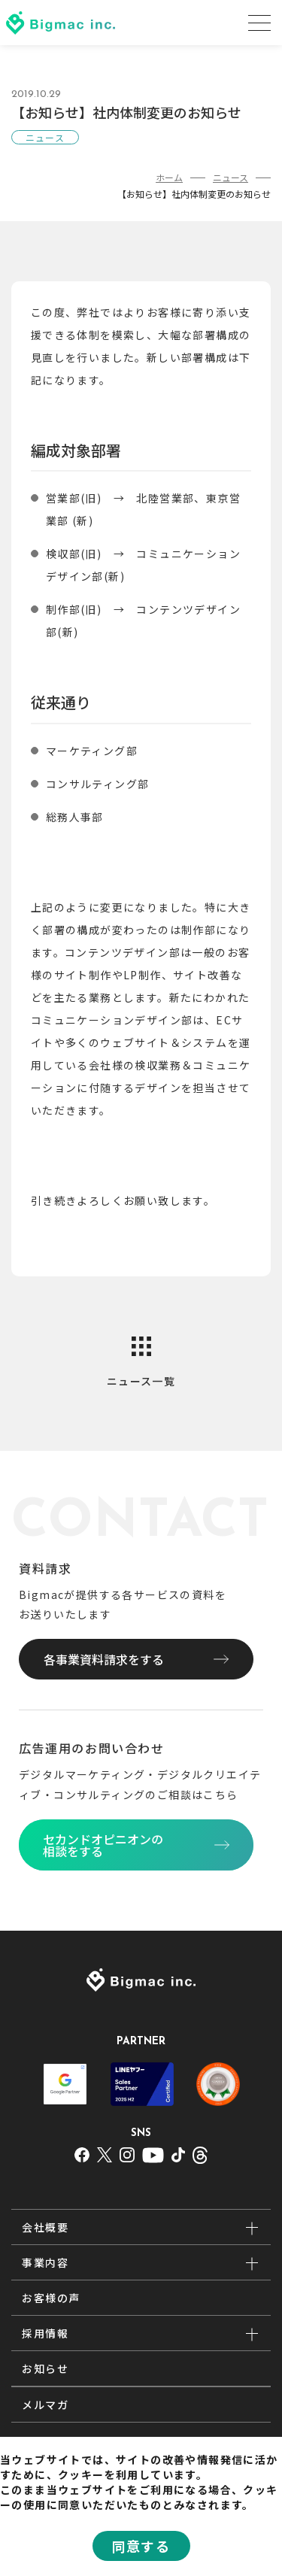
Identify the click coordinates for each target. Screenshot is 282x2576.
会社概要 (45, 2227)
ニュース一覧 (141, 1380)
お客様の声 (51, 2297)
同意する (141, 2546)
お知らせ (45, 2368)
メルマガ (45, 2404)
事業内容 (45, 2262)
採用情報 (45, 2333)
